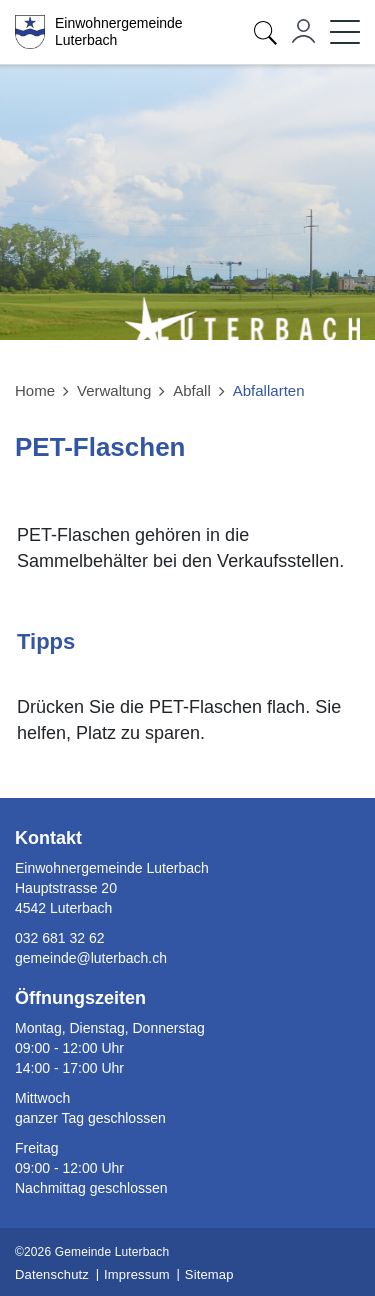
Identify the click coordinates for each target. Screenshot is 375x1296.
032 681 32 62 (60, 938)
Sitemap (209, 1274)
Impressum (137, 1274)
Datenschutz (52, 1274)
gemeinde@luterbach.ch (91, 958)
